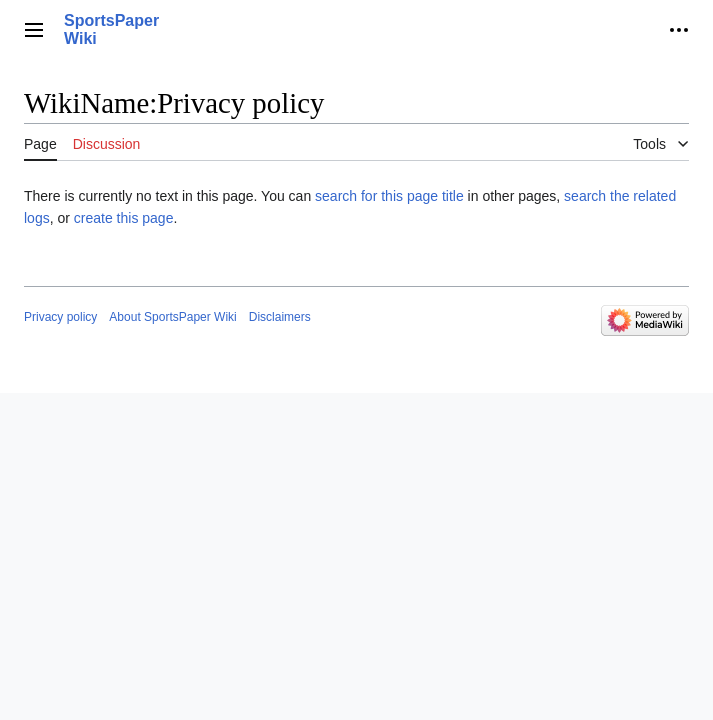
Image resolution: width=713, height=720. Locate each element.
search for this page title (389, 196)
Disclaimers (280, 317)
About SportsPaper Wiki (172, 317)
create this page (124, 218)
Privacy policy (60, 317)
